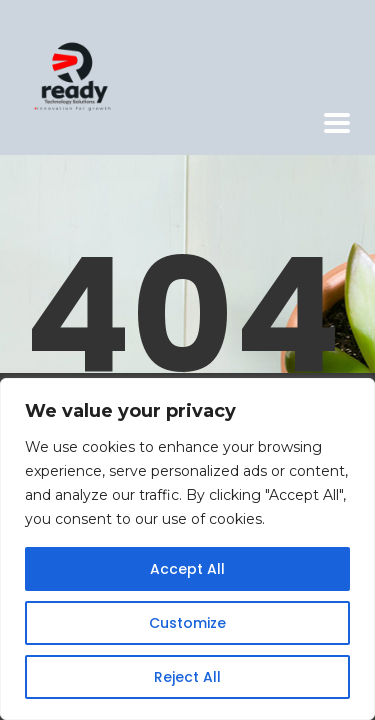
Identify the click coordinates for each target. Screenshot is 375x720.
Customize (187, 623)
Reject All (187, 677)
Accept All (187, 569)
